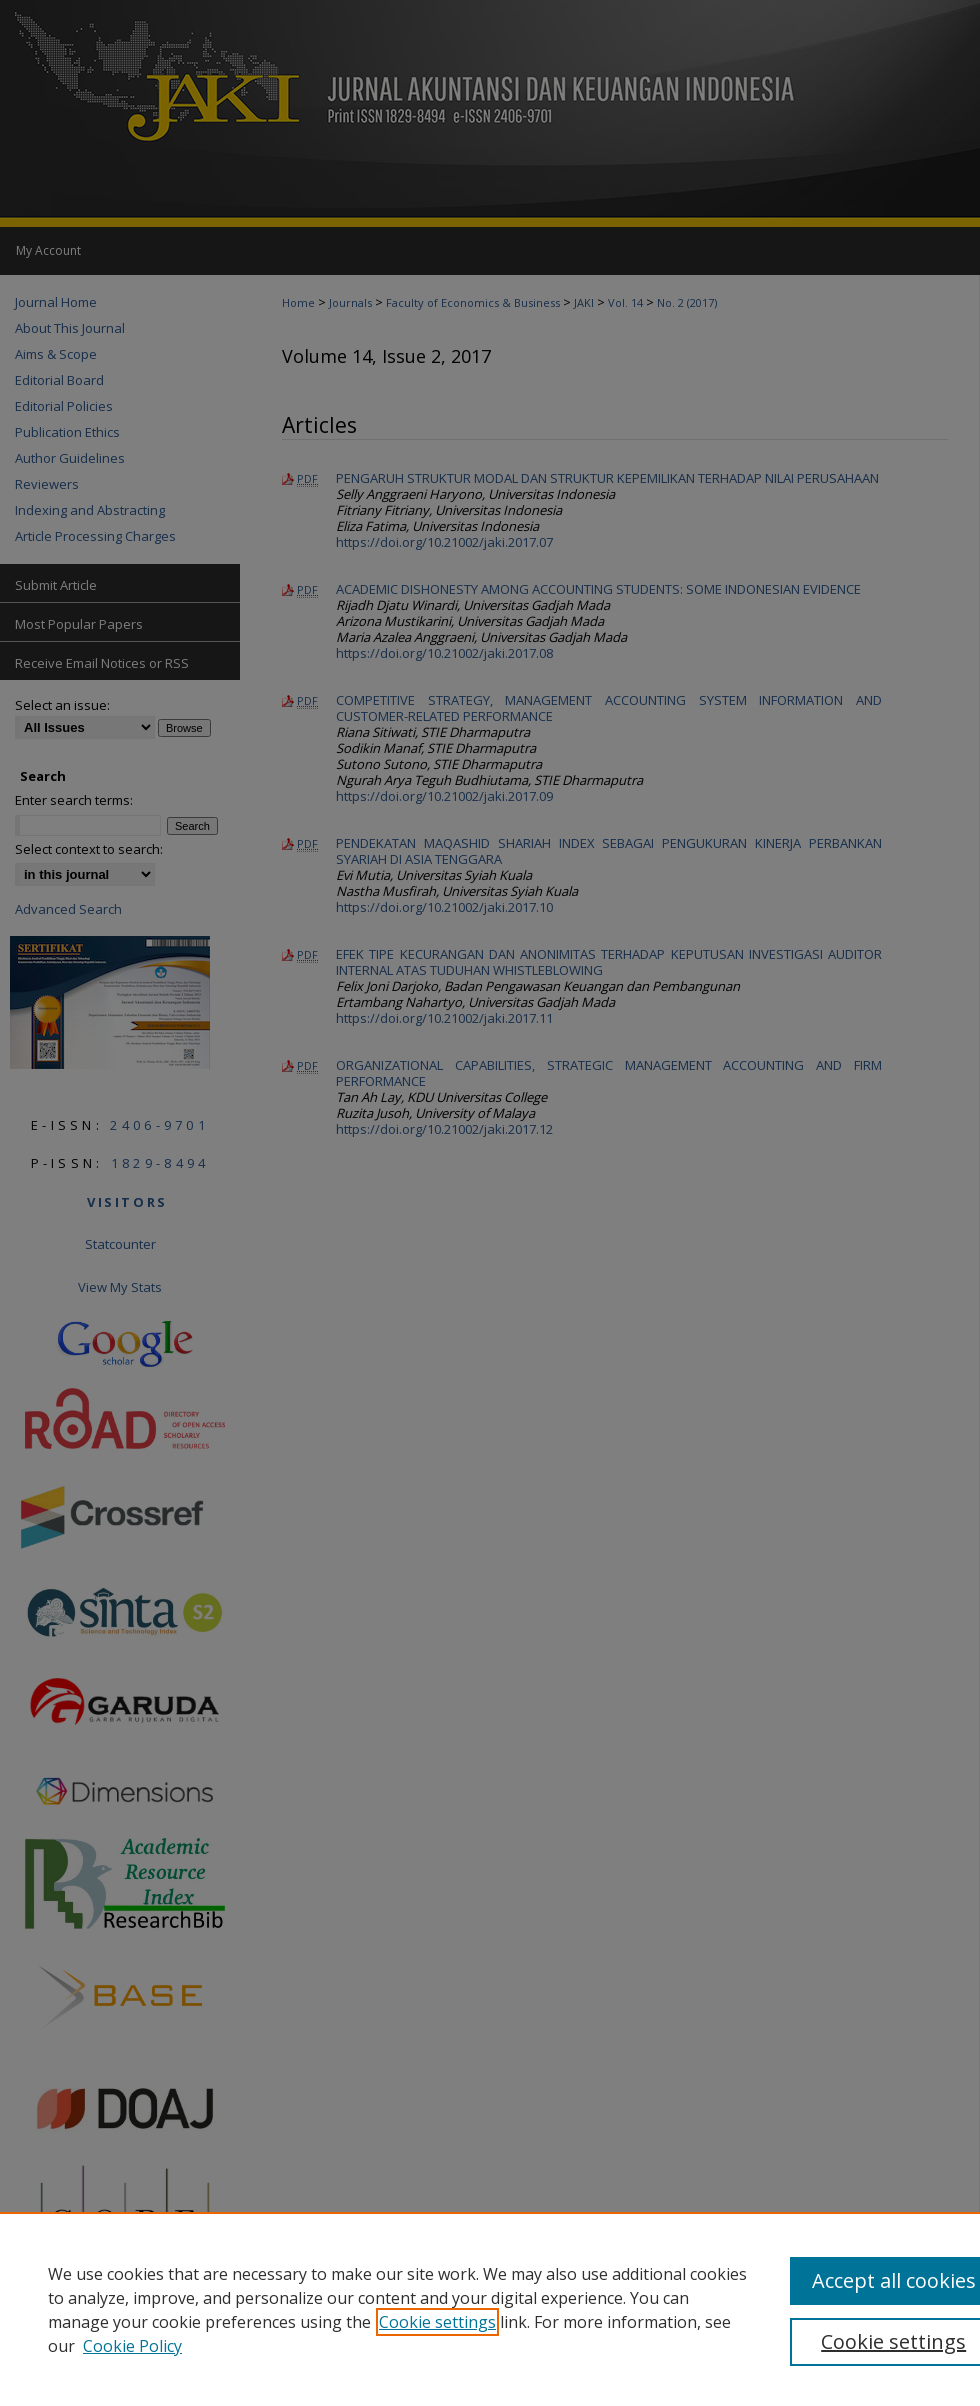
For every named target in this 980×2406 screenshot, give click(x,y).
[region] (490, 2309)
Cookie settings (437, 2322)
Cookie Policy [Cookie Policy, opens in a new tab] (132, 2346)
